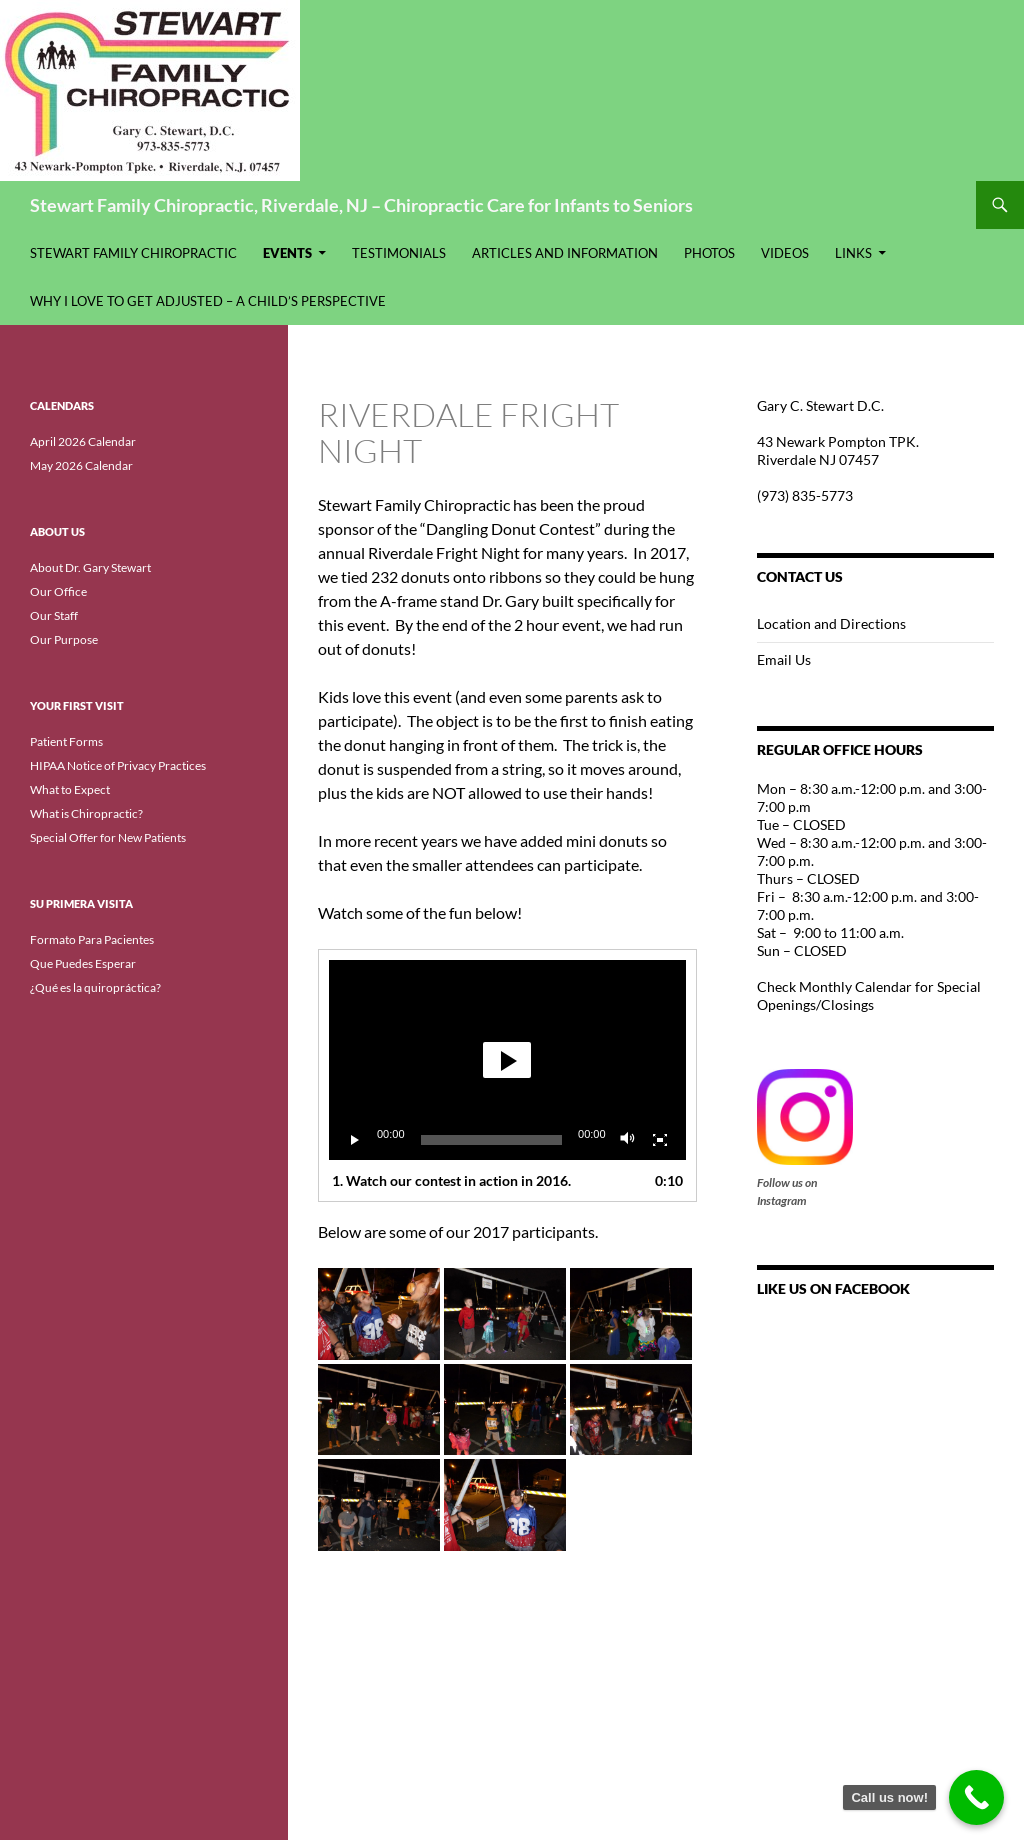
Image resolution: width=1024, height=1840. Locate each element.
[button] (507, 1060)
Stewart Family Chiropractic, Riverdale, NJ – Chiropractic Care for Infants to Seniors (361, 205)
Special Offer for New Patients (108, 837)
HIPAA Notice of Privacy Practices (118, 765)
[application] (507, 1060)
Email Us (784, 659)
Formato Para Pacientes (92, 939)
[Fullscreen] (660, 1140)
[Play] (355, 1140)
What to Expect (70, 789)
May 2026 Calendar (81, 465)
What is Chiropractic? (86, 813)
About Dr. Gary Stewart (90, 567)
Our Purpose (64, 639)
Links (853, 253)
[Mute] (628, 1140)
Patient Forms (66, 741)
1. (451, 1180)
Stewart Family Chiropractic (133, 253)
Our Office (58, 591)
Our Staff (54, 615)
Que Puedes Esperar (83, 963)
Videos (785, 253)
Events (287, 253)
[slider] (491, 1140)
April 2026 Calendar (83, 441)
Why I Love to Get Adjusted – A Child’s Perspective (208, 301)
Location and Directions (831, 623)
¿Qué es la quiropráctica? (95, 987)
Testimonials (399, 253)
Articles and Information (565, 253)
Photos (709, 253)
